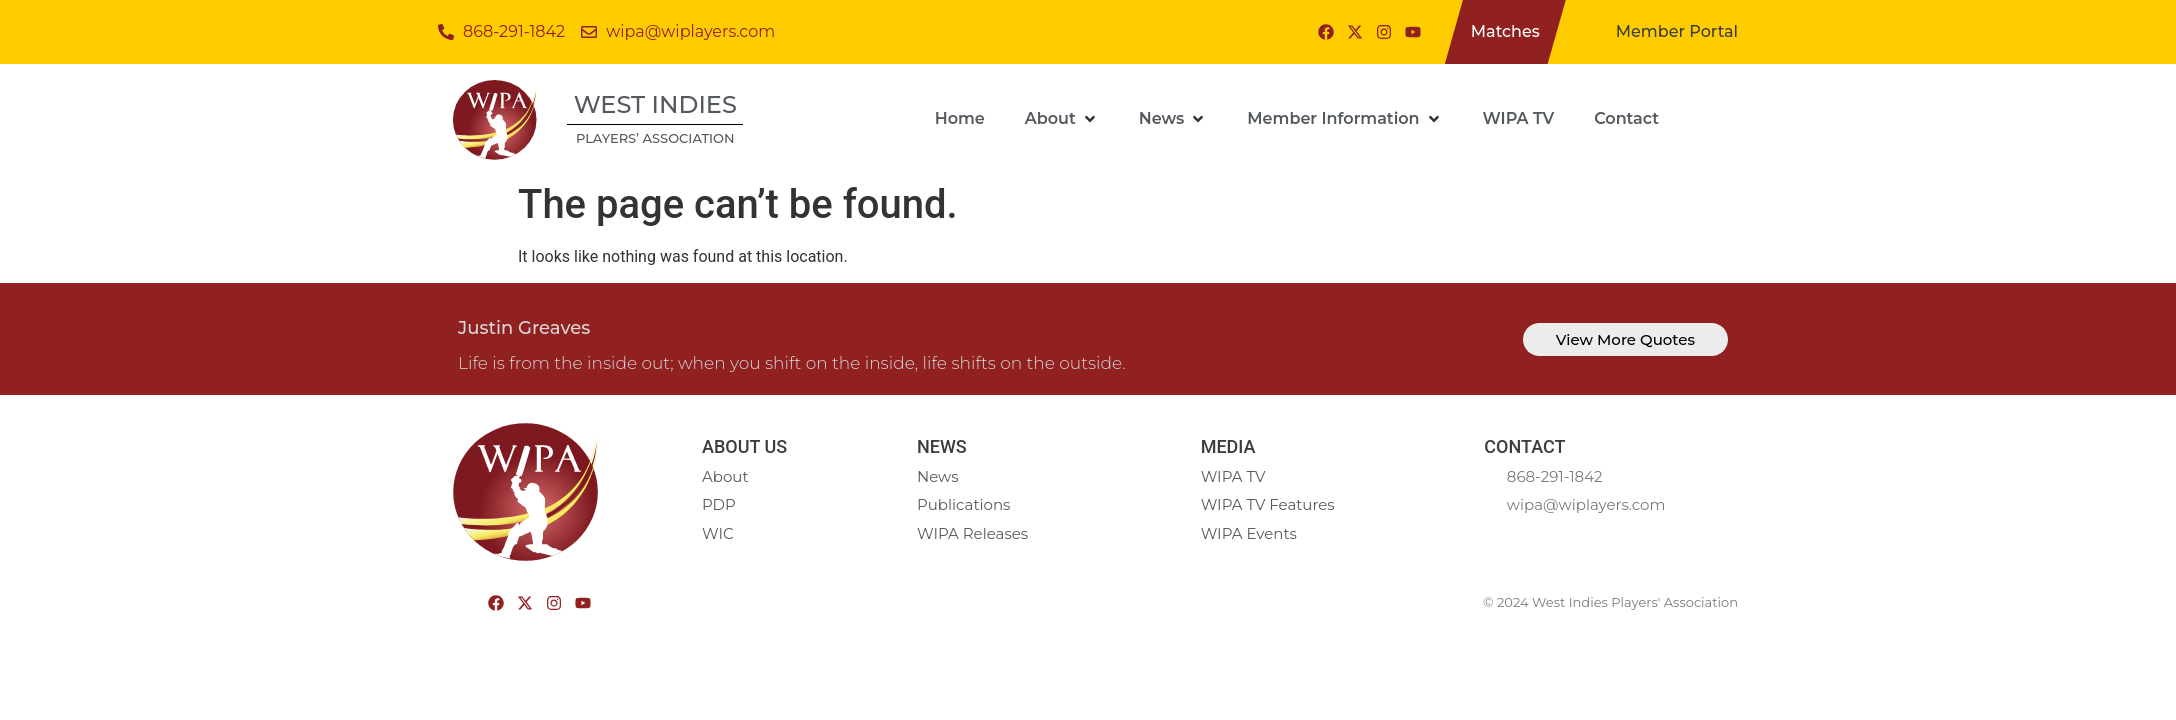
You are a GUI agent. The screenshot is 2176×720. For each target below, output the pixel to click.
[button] (1062, 119)
